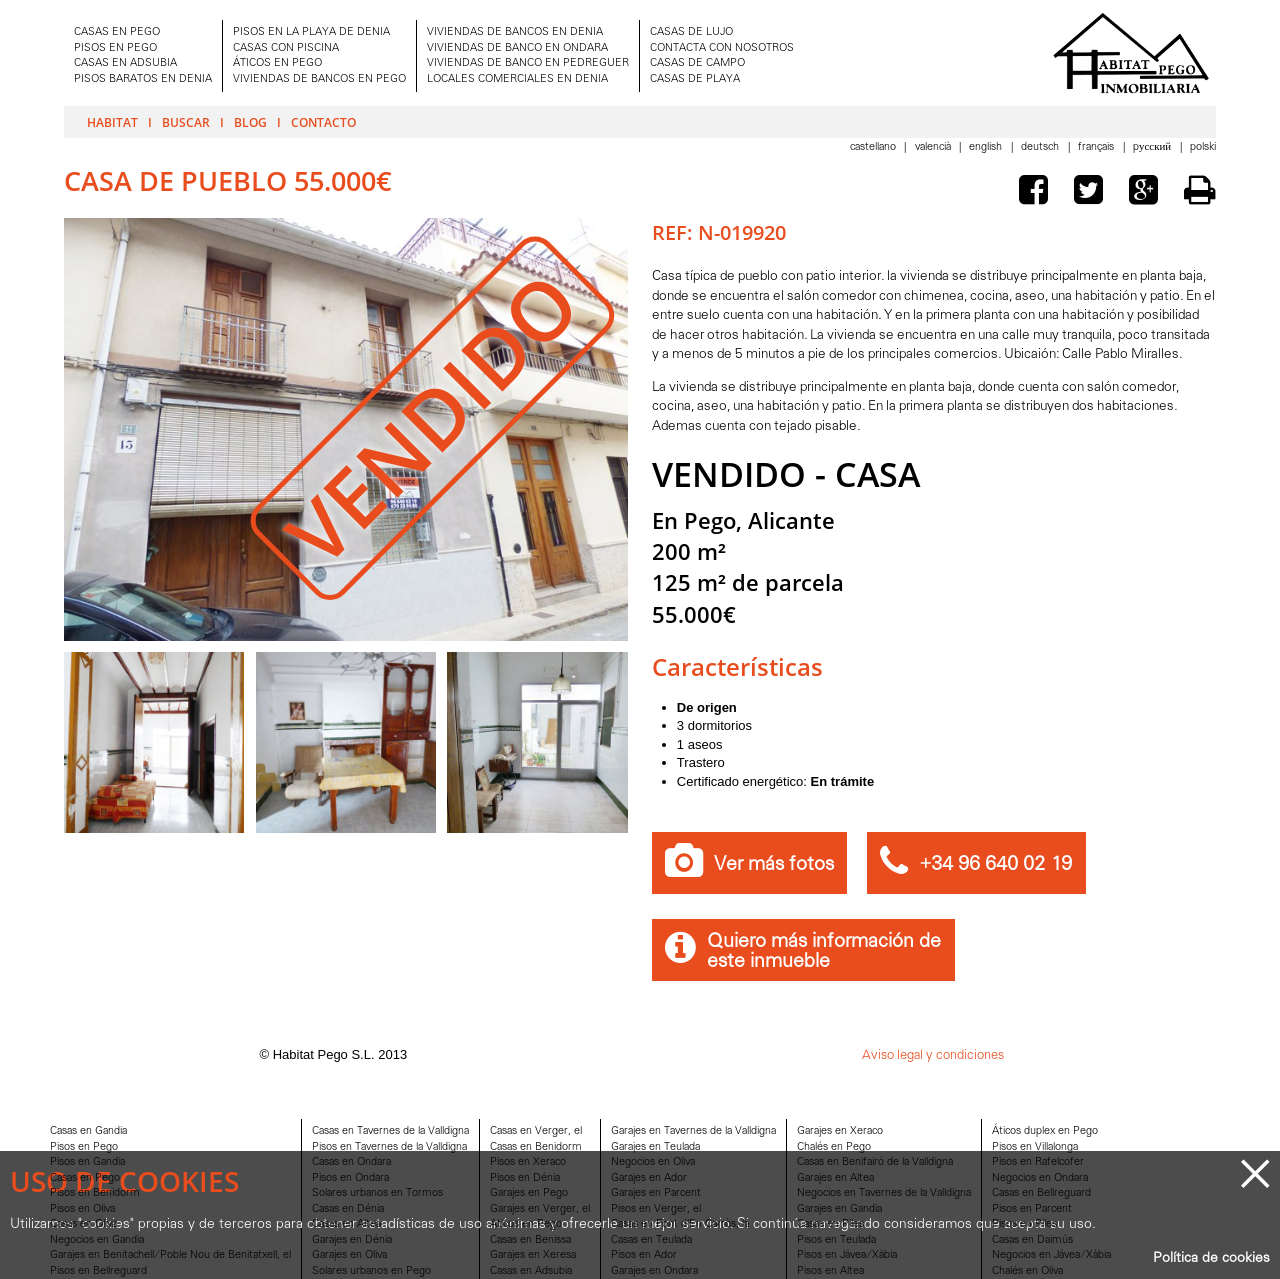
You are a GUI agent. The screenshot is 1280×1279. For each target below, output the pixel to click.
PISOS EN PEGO (115, 48)
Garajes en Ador (649, 1178)
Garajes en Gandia (839, 1209)
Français (1097, 147)
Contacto (323, 122)
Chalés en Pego (834, 1147)
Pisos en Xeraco (528, 1162)
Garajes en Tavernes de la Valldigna (693, 1131)
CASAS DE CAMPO (697, 63)
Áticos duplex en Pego (1045, 1131)
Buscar (186, 122)
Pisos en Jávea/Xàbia (847, 1255)
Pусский (1153, 147)
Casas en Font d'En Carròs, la (680, 1224)
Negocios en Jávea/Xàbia (1051, 1255)
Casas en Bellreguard (1041, 1193)
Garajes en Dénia (352, 1240)
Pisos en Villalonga (1035, 1147)
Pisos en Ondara (350, 1178)
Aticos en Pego (526, 1224)
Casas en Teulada (651, 1240)
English (987, 147)
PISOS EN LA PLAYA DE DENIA (311, 32)
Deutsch (1041, 147)
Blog (250, 122)
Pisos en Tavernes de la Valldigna (389, 1147)
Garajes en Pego (529, 1193)
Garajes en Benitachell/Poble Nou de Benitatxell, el (170, 1255)
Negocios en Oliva (653, 1162)
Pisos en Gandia (87, 1162)
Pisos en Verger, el (656, 1209)
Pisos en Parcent (1032, 1209)
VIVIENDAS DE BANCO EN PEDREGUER (528, 63)
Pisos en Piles (1024, 1224)
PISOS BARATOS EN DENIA (143, 79)
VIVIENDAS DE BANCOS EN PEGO (319, 79)
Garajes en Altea (835, 1178)
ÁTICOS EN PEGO (277, 63)
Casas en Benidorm (536, 1147)
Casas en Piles (830, 1224)
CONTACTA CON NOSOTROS (722, 48)
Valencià (934, 147)
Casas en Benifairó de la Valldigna (875, 1162)
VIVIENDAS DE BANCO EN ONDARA (517, 48)
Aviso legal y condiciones (933, 1055)
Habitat (112, 122)
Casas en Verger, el (536, 1131)
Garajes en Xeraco (840, 1131)
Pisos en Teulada (836, 1240)
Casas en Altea (346, 1224)
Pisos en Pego (84, 1147)
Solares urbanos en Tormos (377, 1193)
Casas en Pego (85, 1178)
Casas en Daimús (1032, 1240)
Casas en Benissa (530, 1240)
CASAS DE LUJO (691, 32)
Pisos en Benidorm (95, 1193)
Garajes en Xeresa (533, 1255)
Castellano (874, 147)
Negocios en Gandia (97, 1240)
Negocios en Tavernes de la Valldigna (884, 1193)
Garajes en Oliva (349, 1255)
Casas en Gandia (88, 1131)
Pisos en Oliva (82, 1209)
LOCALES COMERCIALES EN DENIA (517, 79)
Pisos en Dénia (525, 1178)
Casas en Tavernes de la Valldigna (390, 1131)
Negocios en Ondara (1040, 1178)
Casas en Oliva (83, 1224)
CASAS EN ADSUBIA (125, 63)
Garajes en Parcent (656, 1193)
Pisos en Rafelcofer (1038, 1162)
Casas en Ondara (351, 1162)
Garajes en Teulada (655, 1147)
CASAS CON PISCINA (286, 48)
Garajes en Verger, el (540, 1209)
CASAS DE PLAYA (695, 79)
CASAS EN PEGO (117, 32)
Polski (1203, 147)
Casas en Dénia (348, 1209)
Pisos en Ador (644, 1255)
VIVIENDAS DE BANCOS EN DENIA (515, 32)
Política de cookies (1211, 1258)
